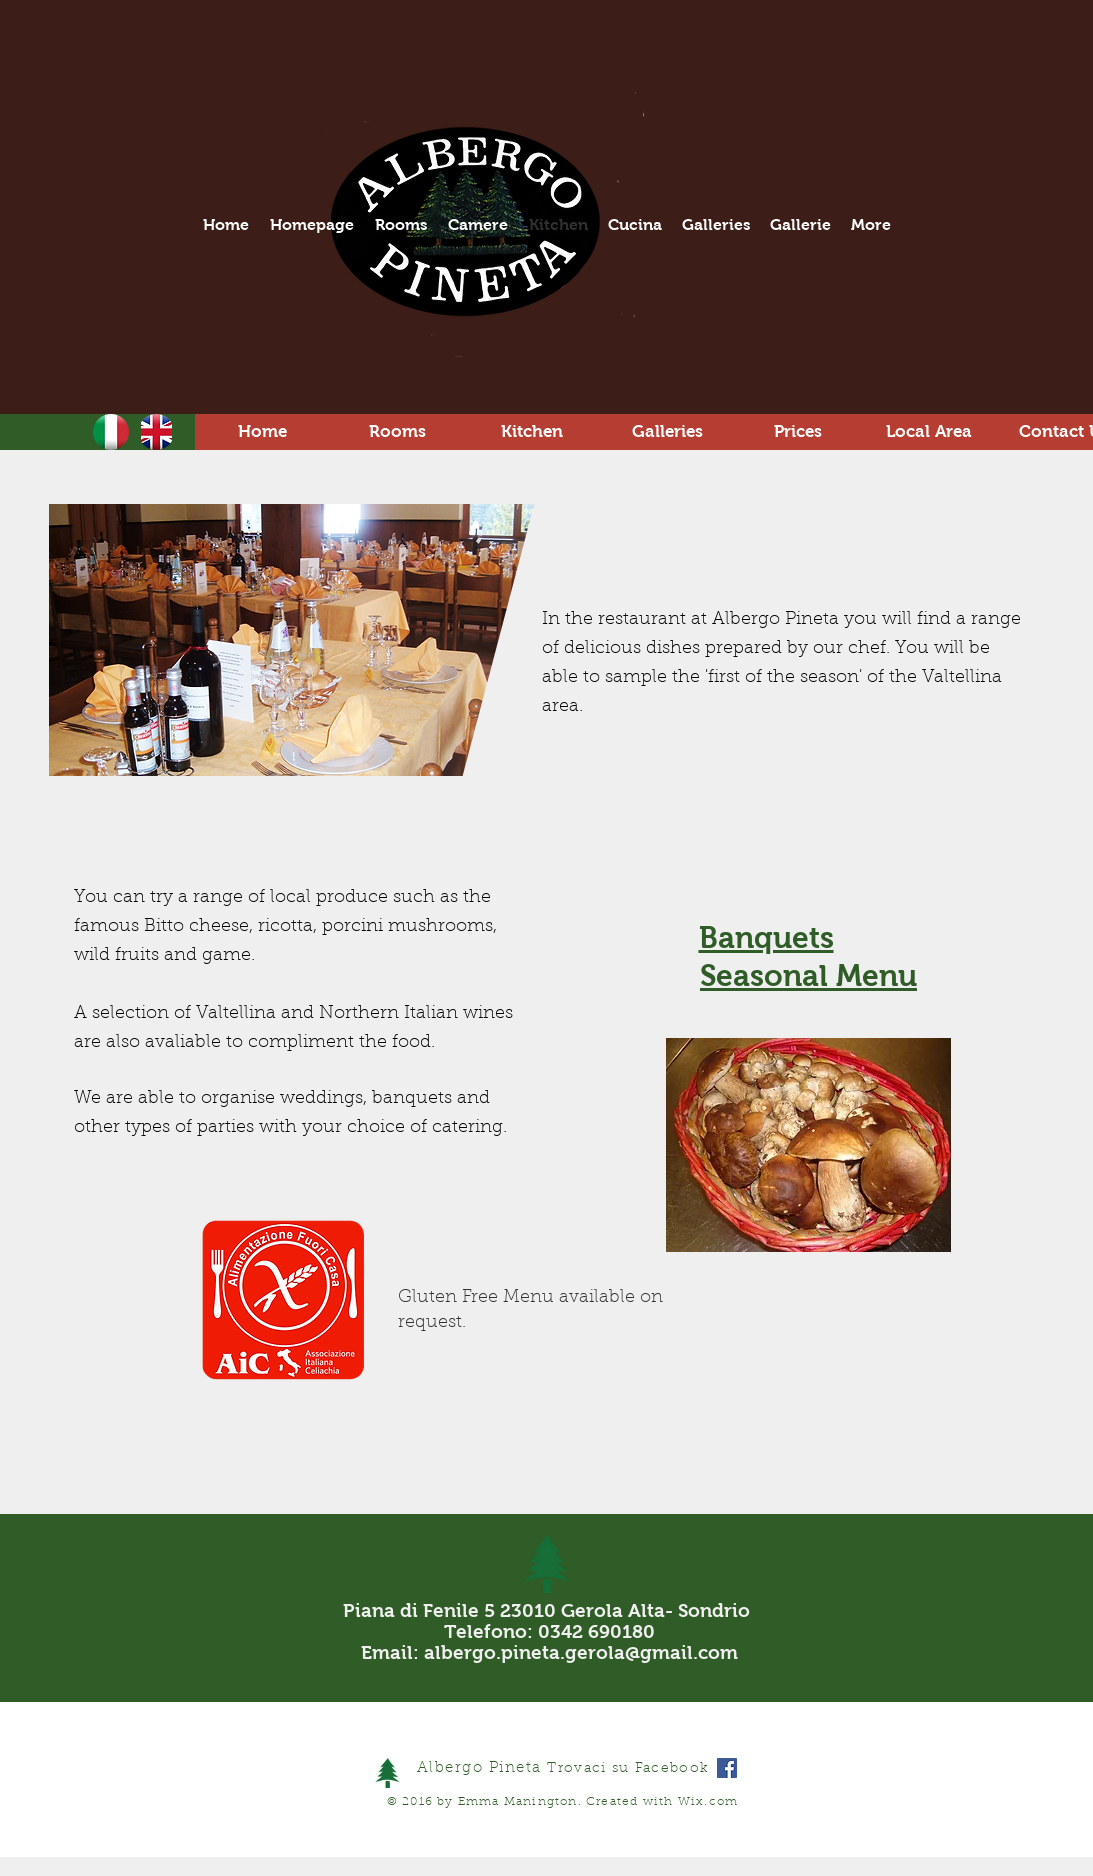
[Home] (262, 432)
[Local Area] (929, 432)
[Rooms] (397, 432)
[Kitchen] (532, 432)
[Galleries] (667, 432)
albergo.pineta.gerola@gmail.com (581, 1652)
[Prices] (798, 432)
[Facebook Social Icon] (727, 1768)
